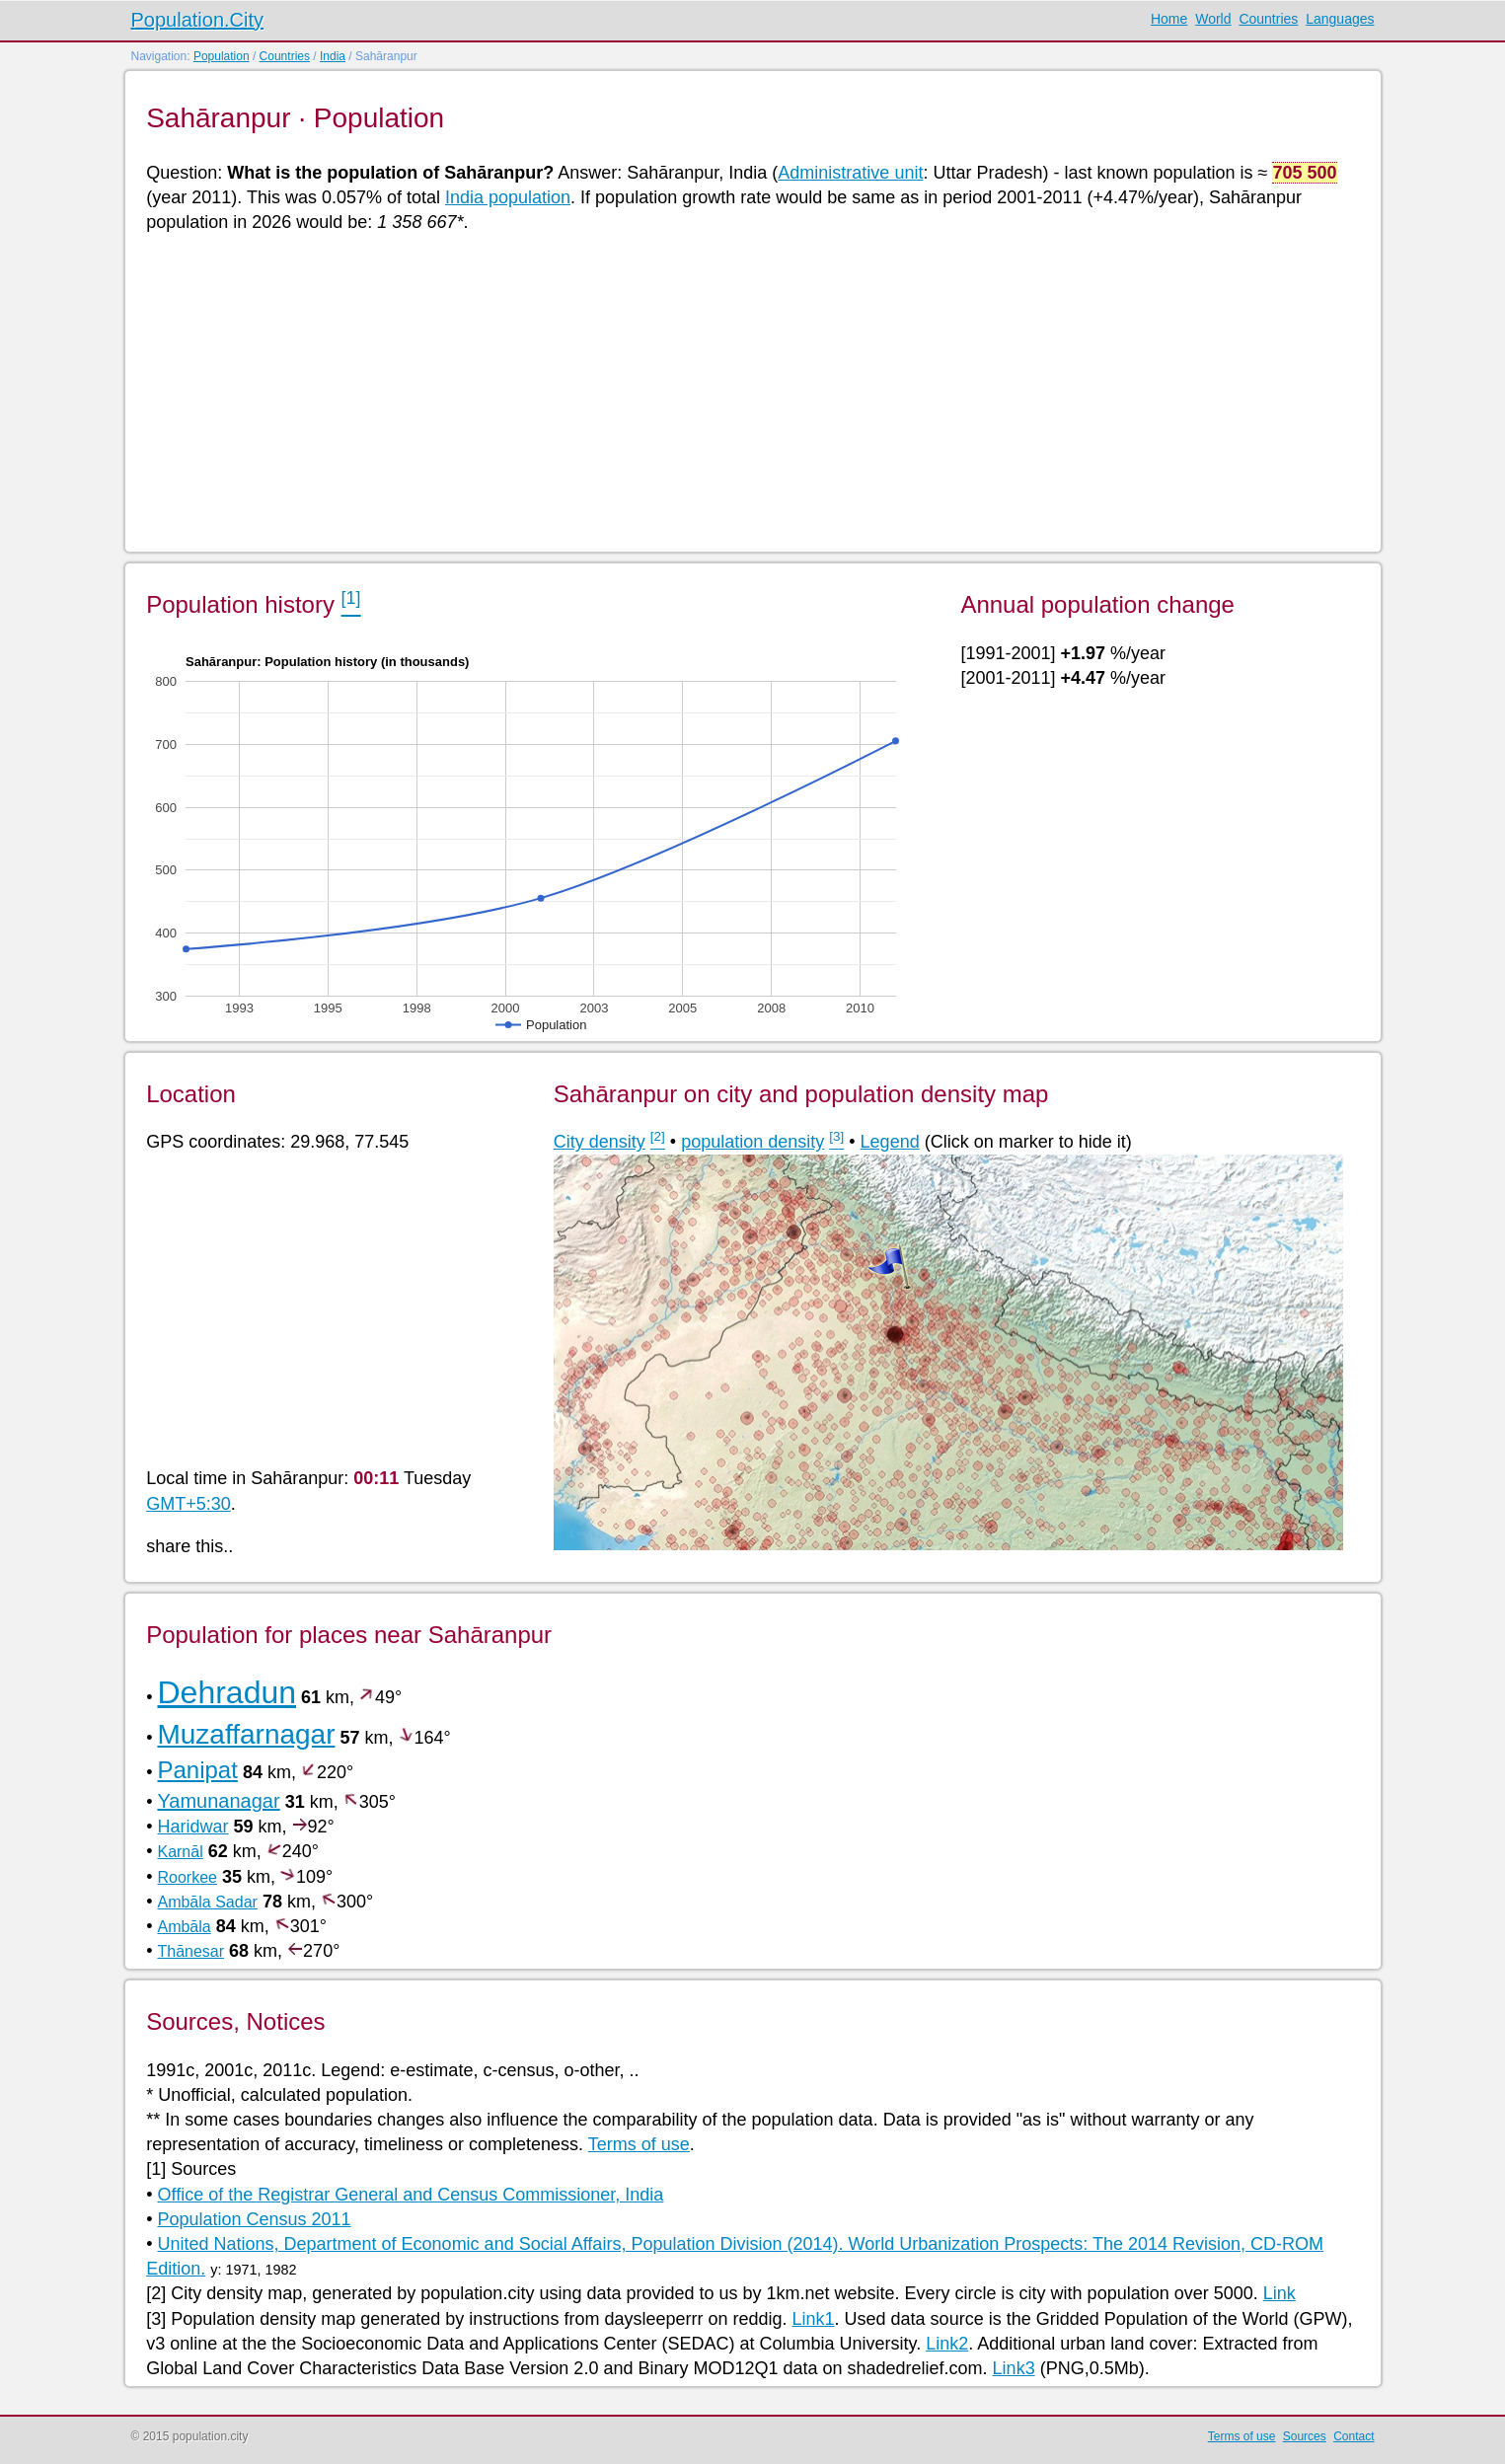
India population (507, 197)
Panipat (197, 1769)
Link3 (1014, 2368)
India (332, 56)
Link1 (813, 2319)
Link (1279, 2293)
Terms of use (639, 2144)
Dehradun (226, 1692)
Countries (1268, 19)
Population (221, 56)
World (1213, 19)
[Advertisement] (738, 391)
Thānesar (190, 1951)
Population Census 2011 (253, 2219)
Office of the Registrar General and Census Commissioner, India (410, 2194)
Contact (1353, 2436)
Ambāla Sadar (207, 1902)
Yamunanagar (218, 1801)
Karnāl (179, 1851)
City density (599, 1142)
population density (752, 1142)
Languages (1340, 19)
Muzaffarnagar (246, 1734)
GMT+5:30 (188, 1504)
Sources (1304, 2436)
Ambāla (183, 1926)
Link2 (947, 2343)
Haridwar (192, 1826)
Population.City (197, 20)
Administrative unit (850, 173)
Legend (890, 1142)
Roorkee (186, 1877)
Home (1169, 19)
